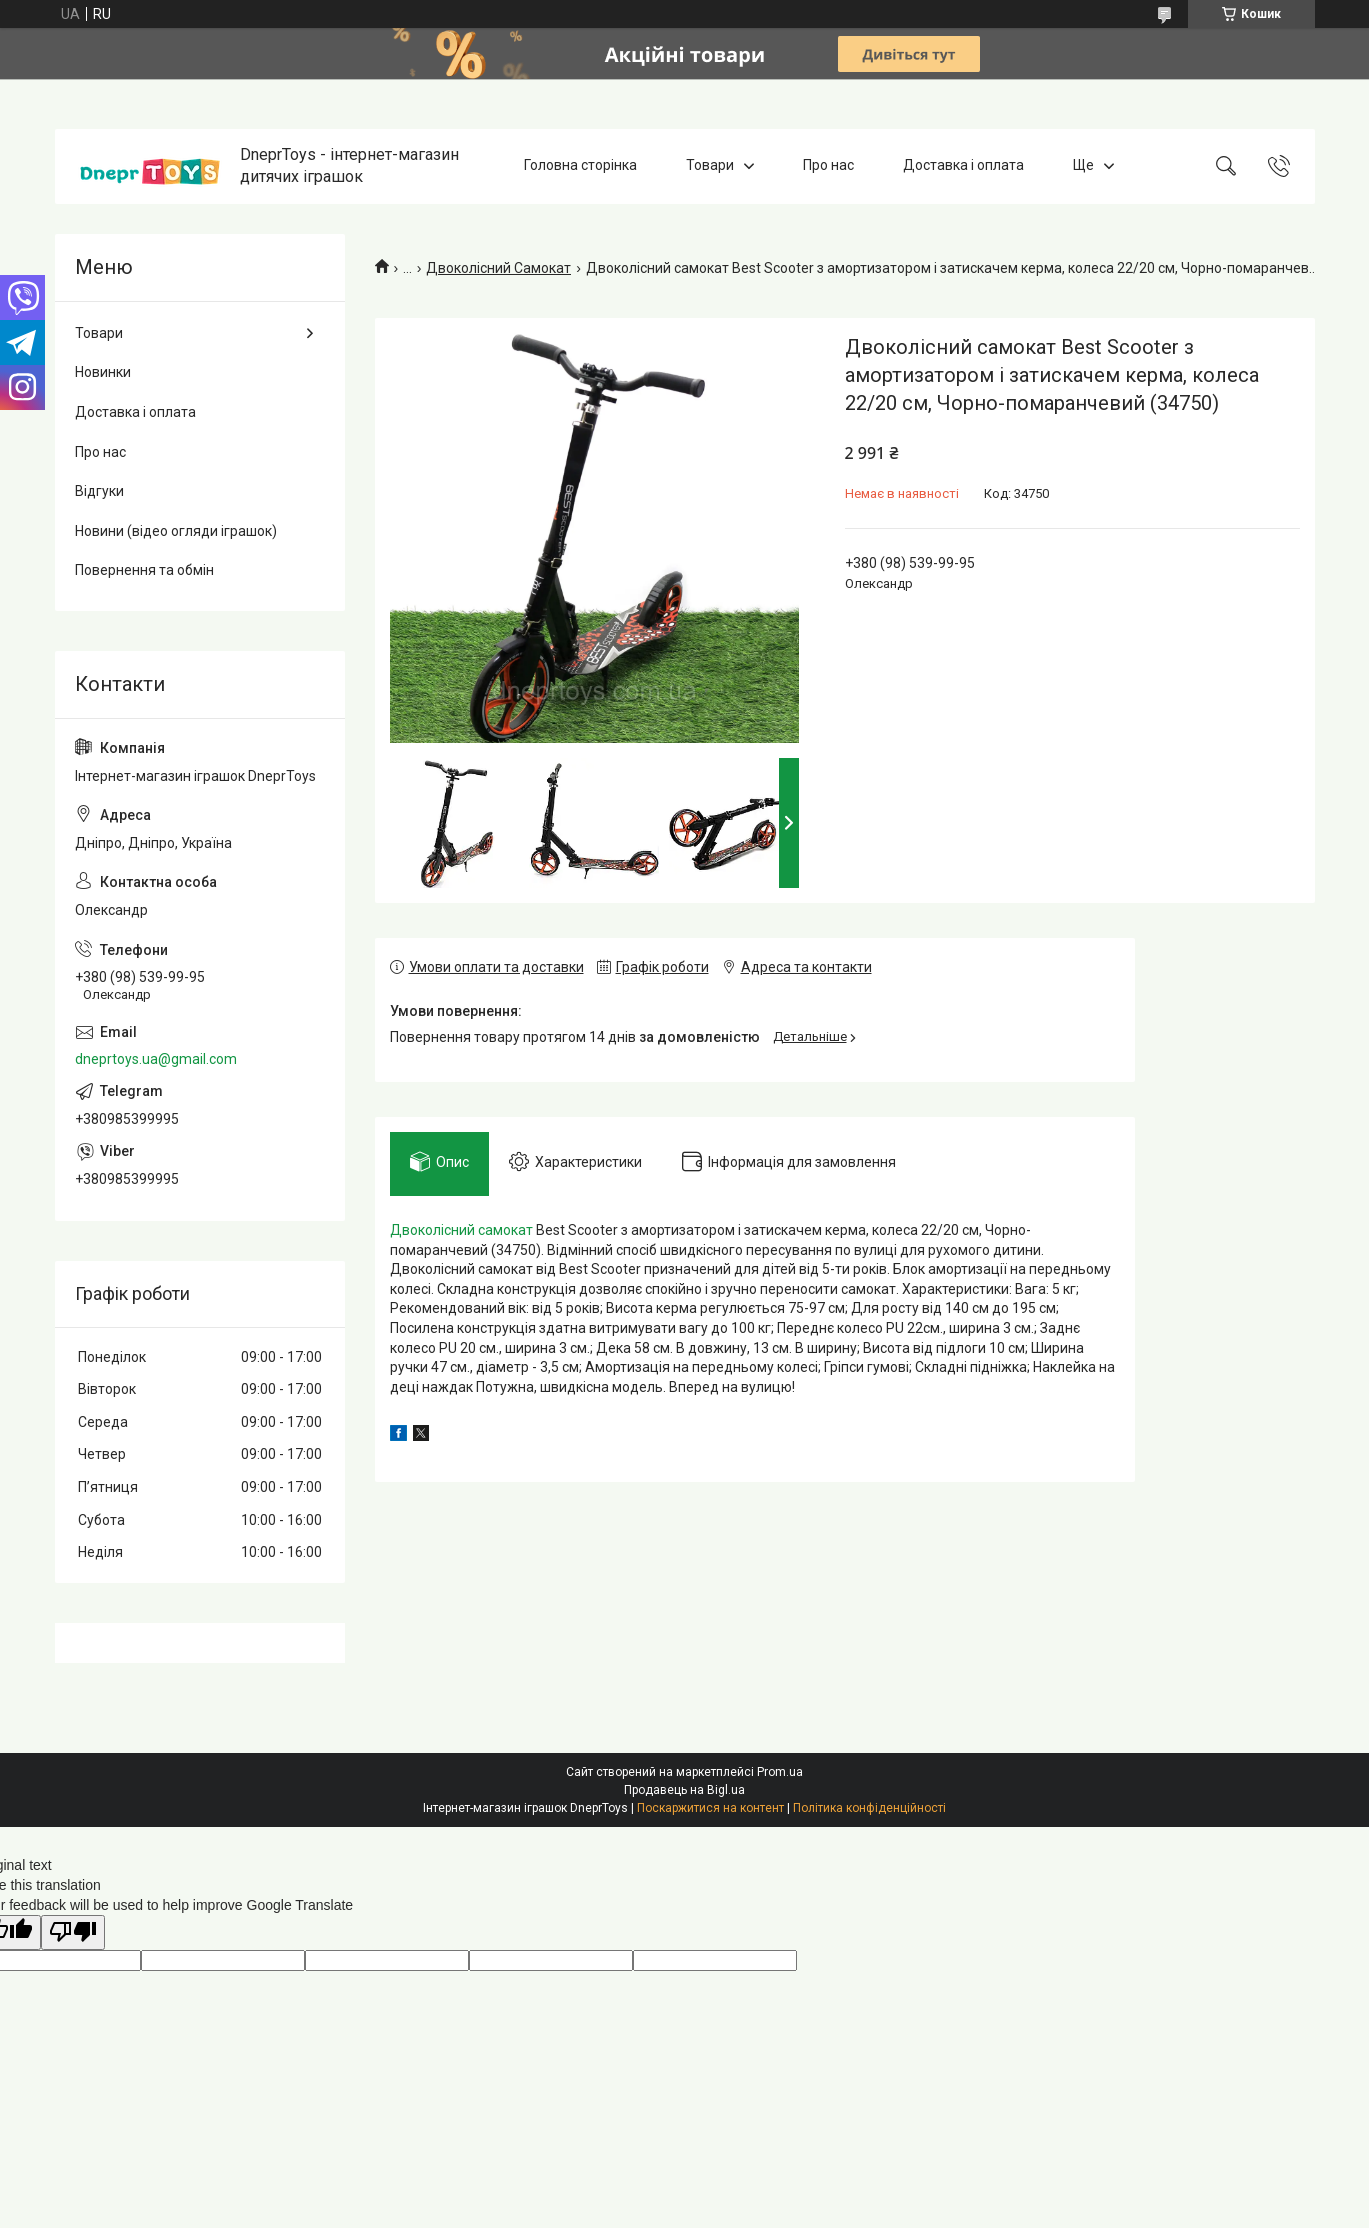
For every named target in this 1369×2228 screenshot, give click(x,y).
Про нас (828, 166)
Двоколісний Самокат (498, 268)
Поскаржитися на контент (710, 1808)
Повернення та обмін (144, 570)
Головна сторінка (580, 166)
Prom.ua (780, 1772)
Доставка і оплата (963, 166)
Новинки (103, 372)
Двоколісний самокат (461, 1230)
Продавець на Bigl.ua (684, 1790)
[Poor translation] (73, 1932)
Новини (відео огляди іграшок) (176, 531)
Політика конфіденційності (869, 1808)
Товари (710, 166)
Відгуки (99, 491)
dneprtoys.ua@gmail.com (156, 1059)
